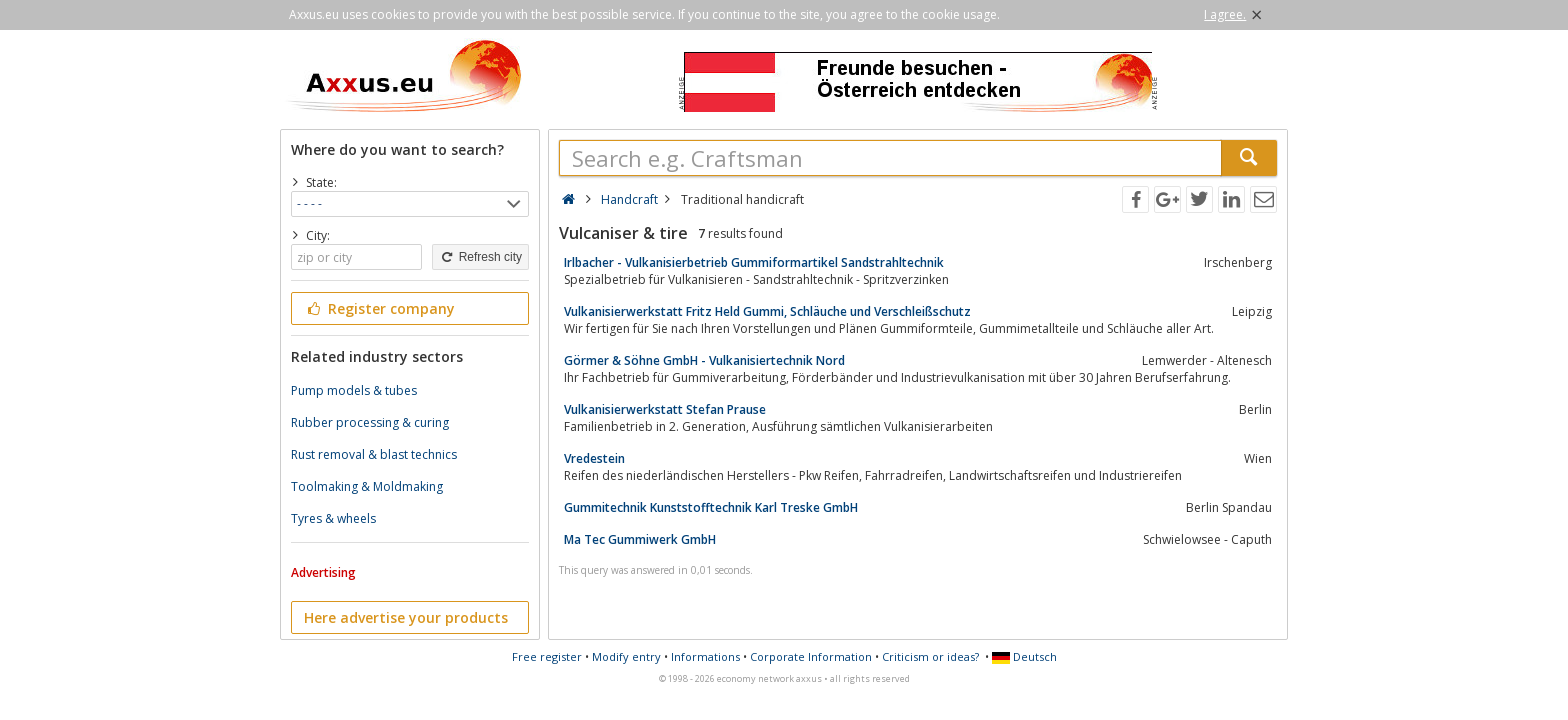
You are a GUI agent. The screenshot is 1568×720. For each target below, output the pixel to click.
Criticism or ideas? (930, 656)
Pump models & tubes (354, 390)
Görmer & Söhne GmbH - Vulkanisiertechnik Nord (704, 360)
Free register (547, 656)
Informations (705, 656)
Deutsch (1024, 656)
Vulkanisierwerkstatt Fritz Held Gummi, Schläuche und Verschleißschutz (767, 311)
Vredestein (594, 458)
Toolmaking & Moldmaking (367, 486)
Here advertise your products (406, 617)
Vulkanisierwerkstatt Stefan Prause (665, 409)
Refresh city (480, 257)
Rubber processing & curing (370, 422)
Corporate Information (811, 656)
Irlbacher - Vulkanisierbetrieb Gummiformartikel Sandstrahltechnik (754, 262)
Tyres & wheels (333, 518)
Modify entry (626, 656)
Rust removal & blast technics (374, 454)
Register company (379, 308)
